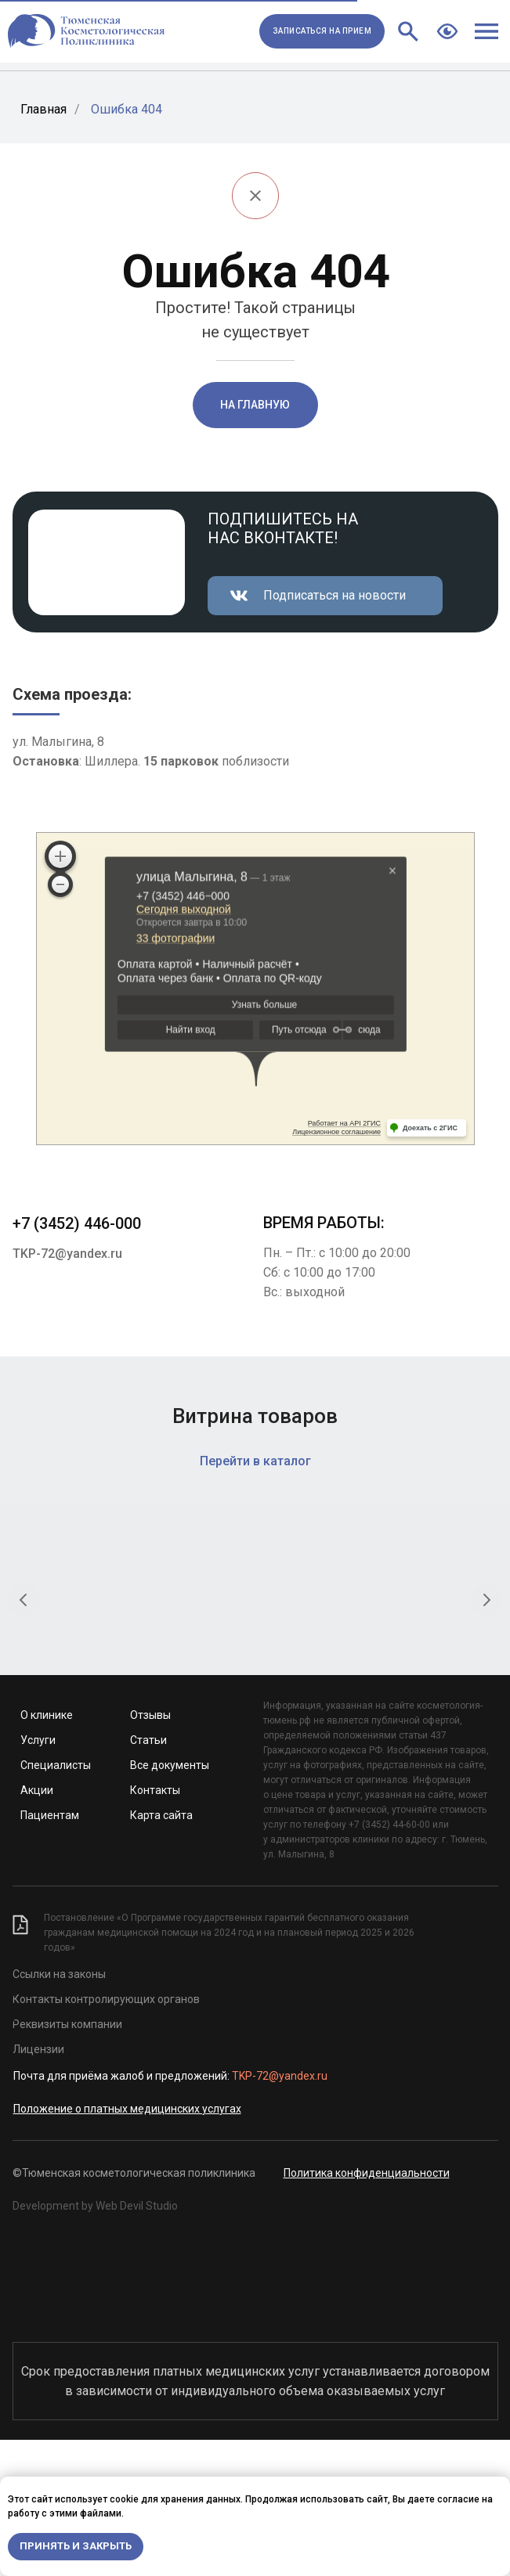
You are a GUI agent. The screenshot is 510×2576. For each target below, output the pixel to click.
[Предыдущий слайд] (23, 1634)
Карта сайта (161, 1951)
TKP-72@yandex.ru (67, 1253)
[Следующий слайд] (486, 1634)
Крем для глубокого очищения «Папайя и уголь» (385, 1725)
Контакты (155, 1926)
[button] (322, 31)
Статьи (148, 1876)
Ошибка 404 (126, 109)
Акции (36, 1926)
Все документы (169, 1901)
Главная (43, 109)
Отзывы (150, 1851)
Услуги (38, 1876)
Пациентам (49, 1951)
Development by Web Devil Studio (95, 2342)
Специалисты (55, 1901)
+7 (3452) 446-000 (77, 1223)
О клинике (46, 1851)
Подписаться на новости (334, 595)
